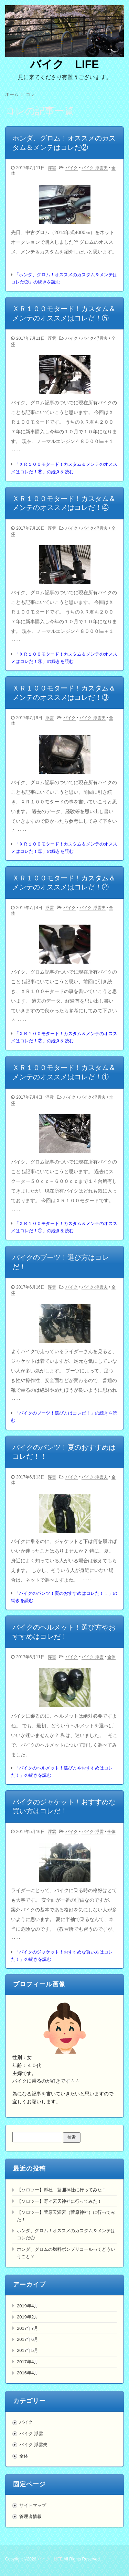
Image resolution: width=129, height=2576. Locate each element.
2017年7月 (27, 2328)
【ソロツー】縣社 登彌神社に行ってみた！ (61, 2189)
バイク (71, 167)
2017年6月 (27, 2339)
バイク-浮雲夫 (95, 167)
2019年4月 (27, 2305)
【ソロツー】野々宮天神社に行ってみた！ (59, 2201)
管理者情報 (30, 2516)
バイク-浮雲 (93, 1656)
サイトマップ (32, 2505)
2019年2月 (27, 2316)
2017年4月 (27, 2361)
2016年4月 (27, 2372)
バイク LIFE (64, 64)
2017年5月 (27, 2350)
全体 (111, 1656)
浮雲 (52, 167)
